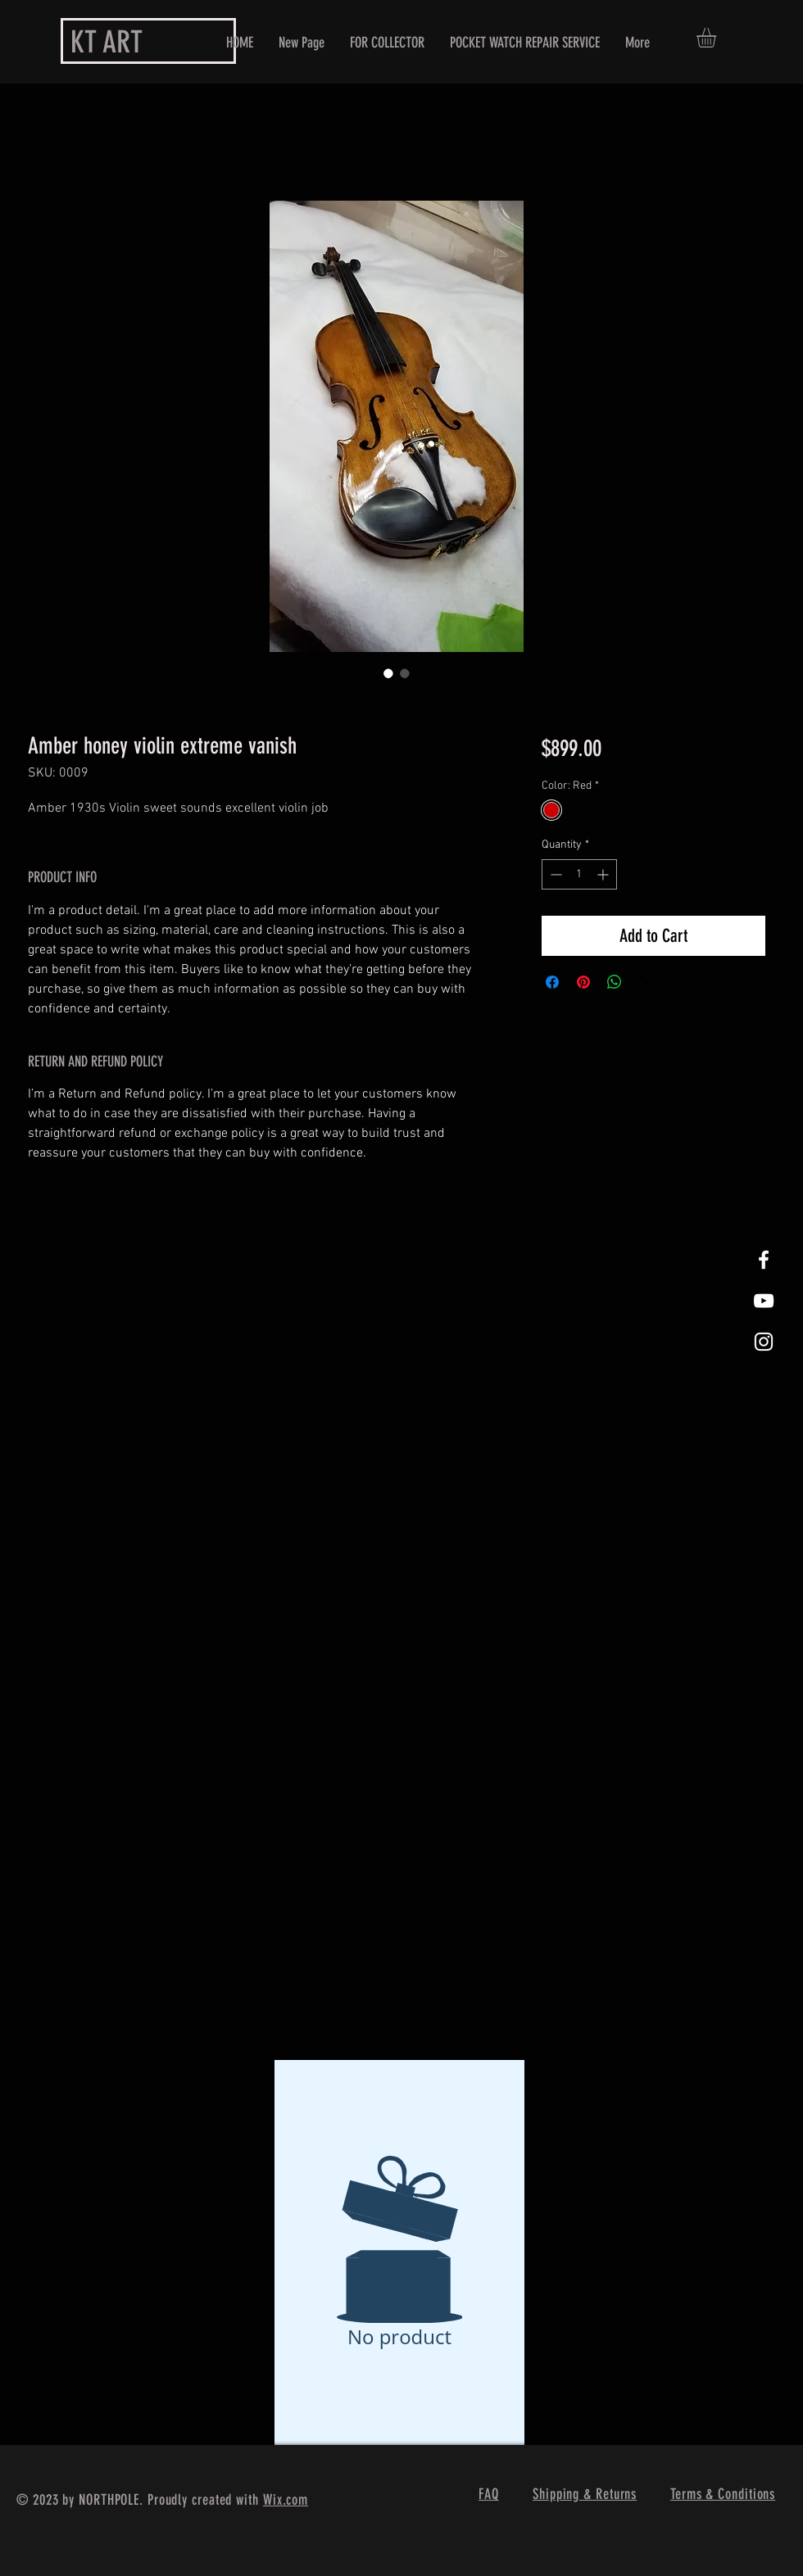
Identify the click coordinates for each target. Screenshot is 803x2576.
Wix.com (285, 2500)
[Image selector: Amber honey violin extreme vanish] (388, 673)
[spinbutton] (579, 874)
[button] (717, 38)
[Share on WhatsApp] (614, 982)
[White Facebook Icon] (763, 1259)
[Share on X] (646, 982)
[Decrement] (554, 874)
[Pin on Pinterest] (583, 982)
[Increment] (604, 874)
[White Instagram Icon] (763, 1341)
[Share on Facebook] (552, 982)
